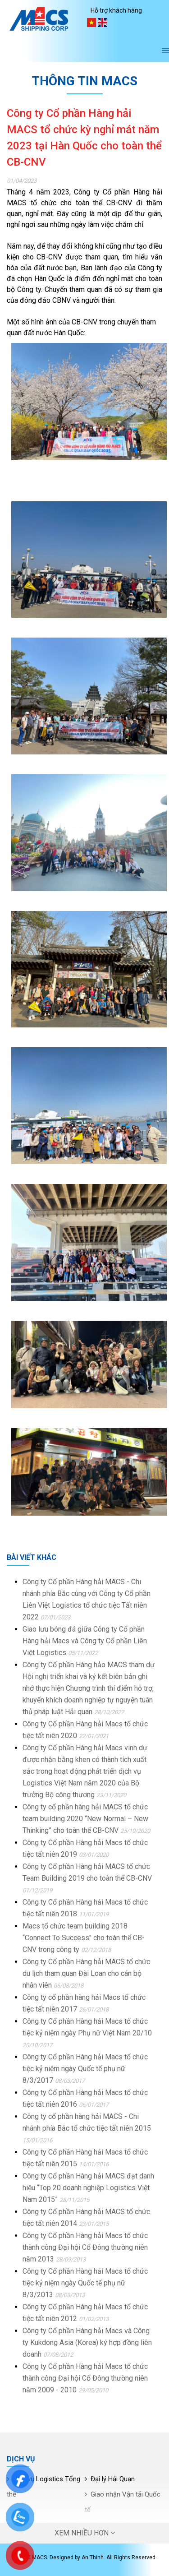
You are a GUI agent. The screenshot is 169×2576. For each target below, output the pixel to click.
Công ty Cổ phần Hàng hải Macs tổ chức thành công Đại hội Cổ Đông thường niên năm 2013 (85, 2247)
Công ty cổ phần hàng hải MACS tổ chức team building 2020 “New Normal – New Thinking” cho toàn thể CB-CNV (85, 1819)
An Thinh (93, 2557)
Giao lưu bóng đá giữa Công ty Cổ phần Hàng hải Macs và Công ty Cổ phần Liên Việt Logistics (85, 1641)
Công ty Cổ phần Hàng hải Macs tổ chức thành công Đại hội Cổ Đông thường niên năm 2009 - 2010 (85, 2378)
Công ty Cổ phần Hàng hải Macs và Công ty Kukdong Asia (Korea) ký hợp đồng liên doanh (87, 2342)
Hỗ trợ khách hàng (116, 10)
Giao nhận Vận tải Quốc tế (122, 2502)
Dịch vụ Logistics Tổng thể (43, 2486)
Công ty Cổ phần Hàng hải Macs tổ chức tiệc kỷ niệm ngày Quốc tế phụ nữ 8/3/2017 (85, 2069)
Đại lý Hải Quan (113, 2479)
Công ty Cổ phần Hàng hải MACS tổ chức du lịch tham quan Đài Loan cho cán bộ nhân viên (86, 1973)
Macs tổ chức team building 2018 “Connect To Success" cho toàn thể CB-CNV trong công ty (84, 1938)
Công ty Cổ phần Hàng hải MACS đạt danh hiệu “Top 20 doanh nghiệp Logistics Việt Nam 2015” (88, 2188)
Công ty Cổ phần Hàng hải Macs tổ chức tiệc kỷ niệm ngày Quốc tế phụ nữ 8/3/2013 (85, 2283)
